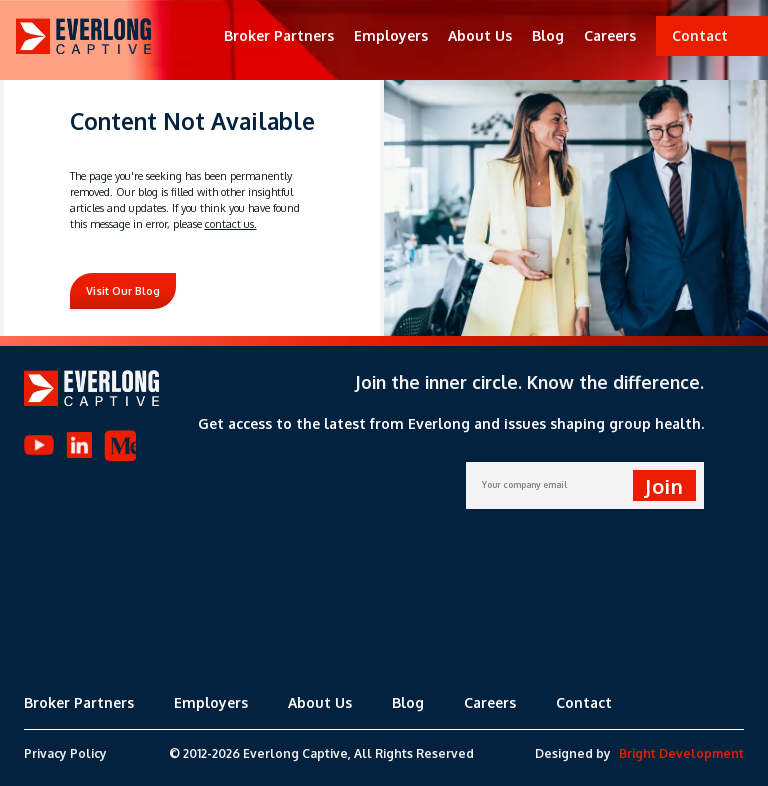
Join (664, 486)
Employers (391, 35)
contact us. (231, 224)
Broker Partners (279, 35)
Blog (548, 35)
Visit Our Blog (123, 291)
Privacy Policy (65, 753)
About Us (480, 35)
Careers (610, 35)
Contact (584, 702)
